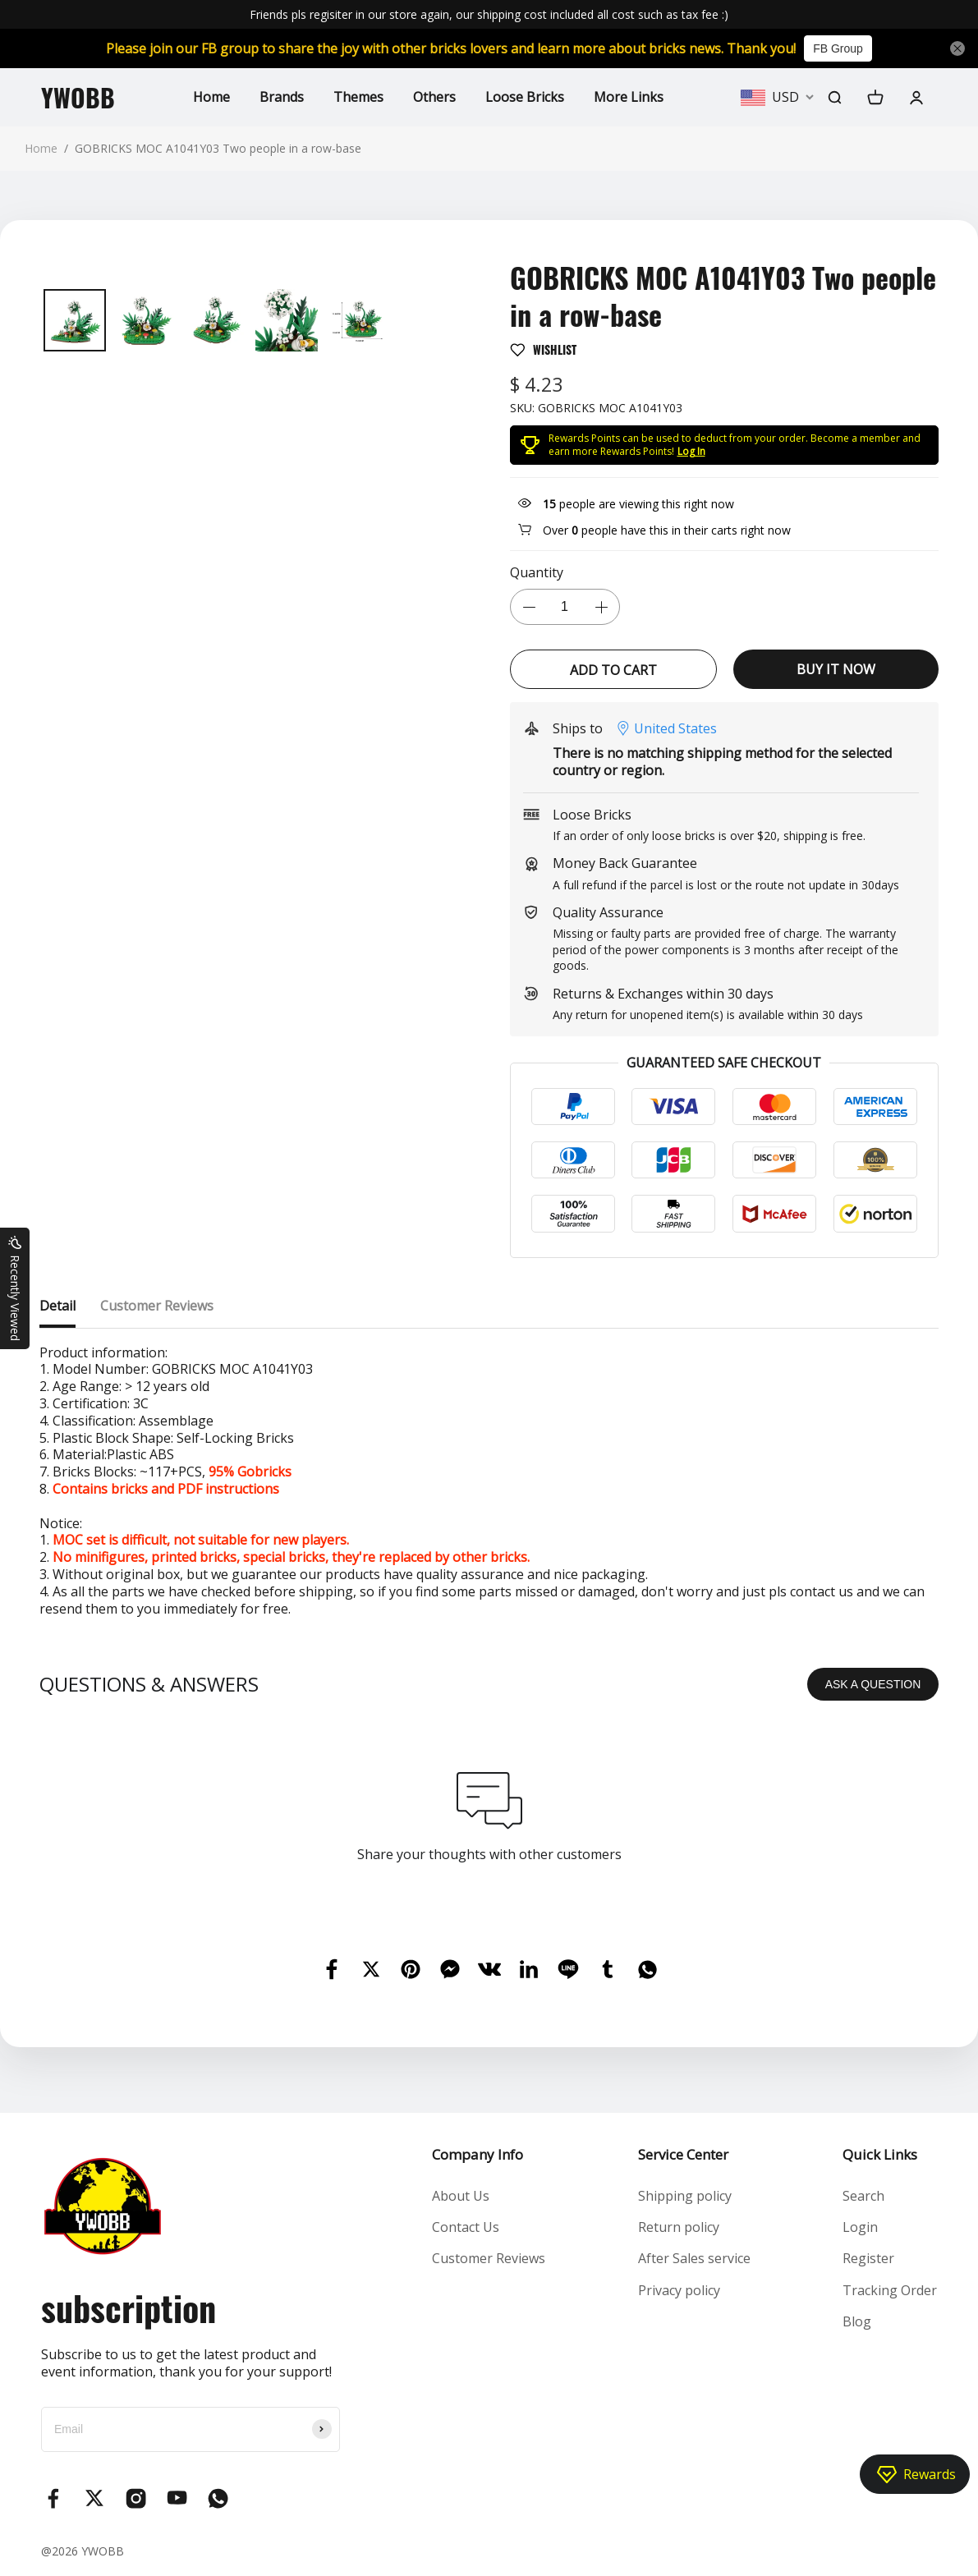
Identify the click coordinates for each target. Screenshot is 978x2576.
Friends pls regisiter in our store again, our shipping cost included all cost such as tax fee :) (489, 14)
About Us (460, 2196)
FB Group (838, 48)
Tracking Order (890, 2290)
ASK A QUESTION (873, 1684)
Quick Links (880, 2154)
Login (860, 2227)
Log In (691, 451)
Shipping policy (685, 2196)
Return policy (678, 2227)
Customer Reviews (488, 2258)
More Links (628, 97)
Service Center (683, 2154)
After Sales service (694, 2258)
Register (868, 2258)
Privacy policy (679, 2290)
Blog (857, 2321)
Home (211, 97)
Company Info (477, 2154)
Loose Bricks (524, 97)
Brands (281, 97)
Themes (358, 97)
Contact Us (465, 2227)
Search (863, 2196)
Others (434, 97)
